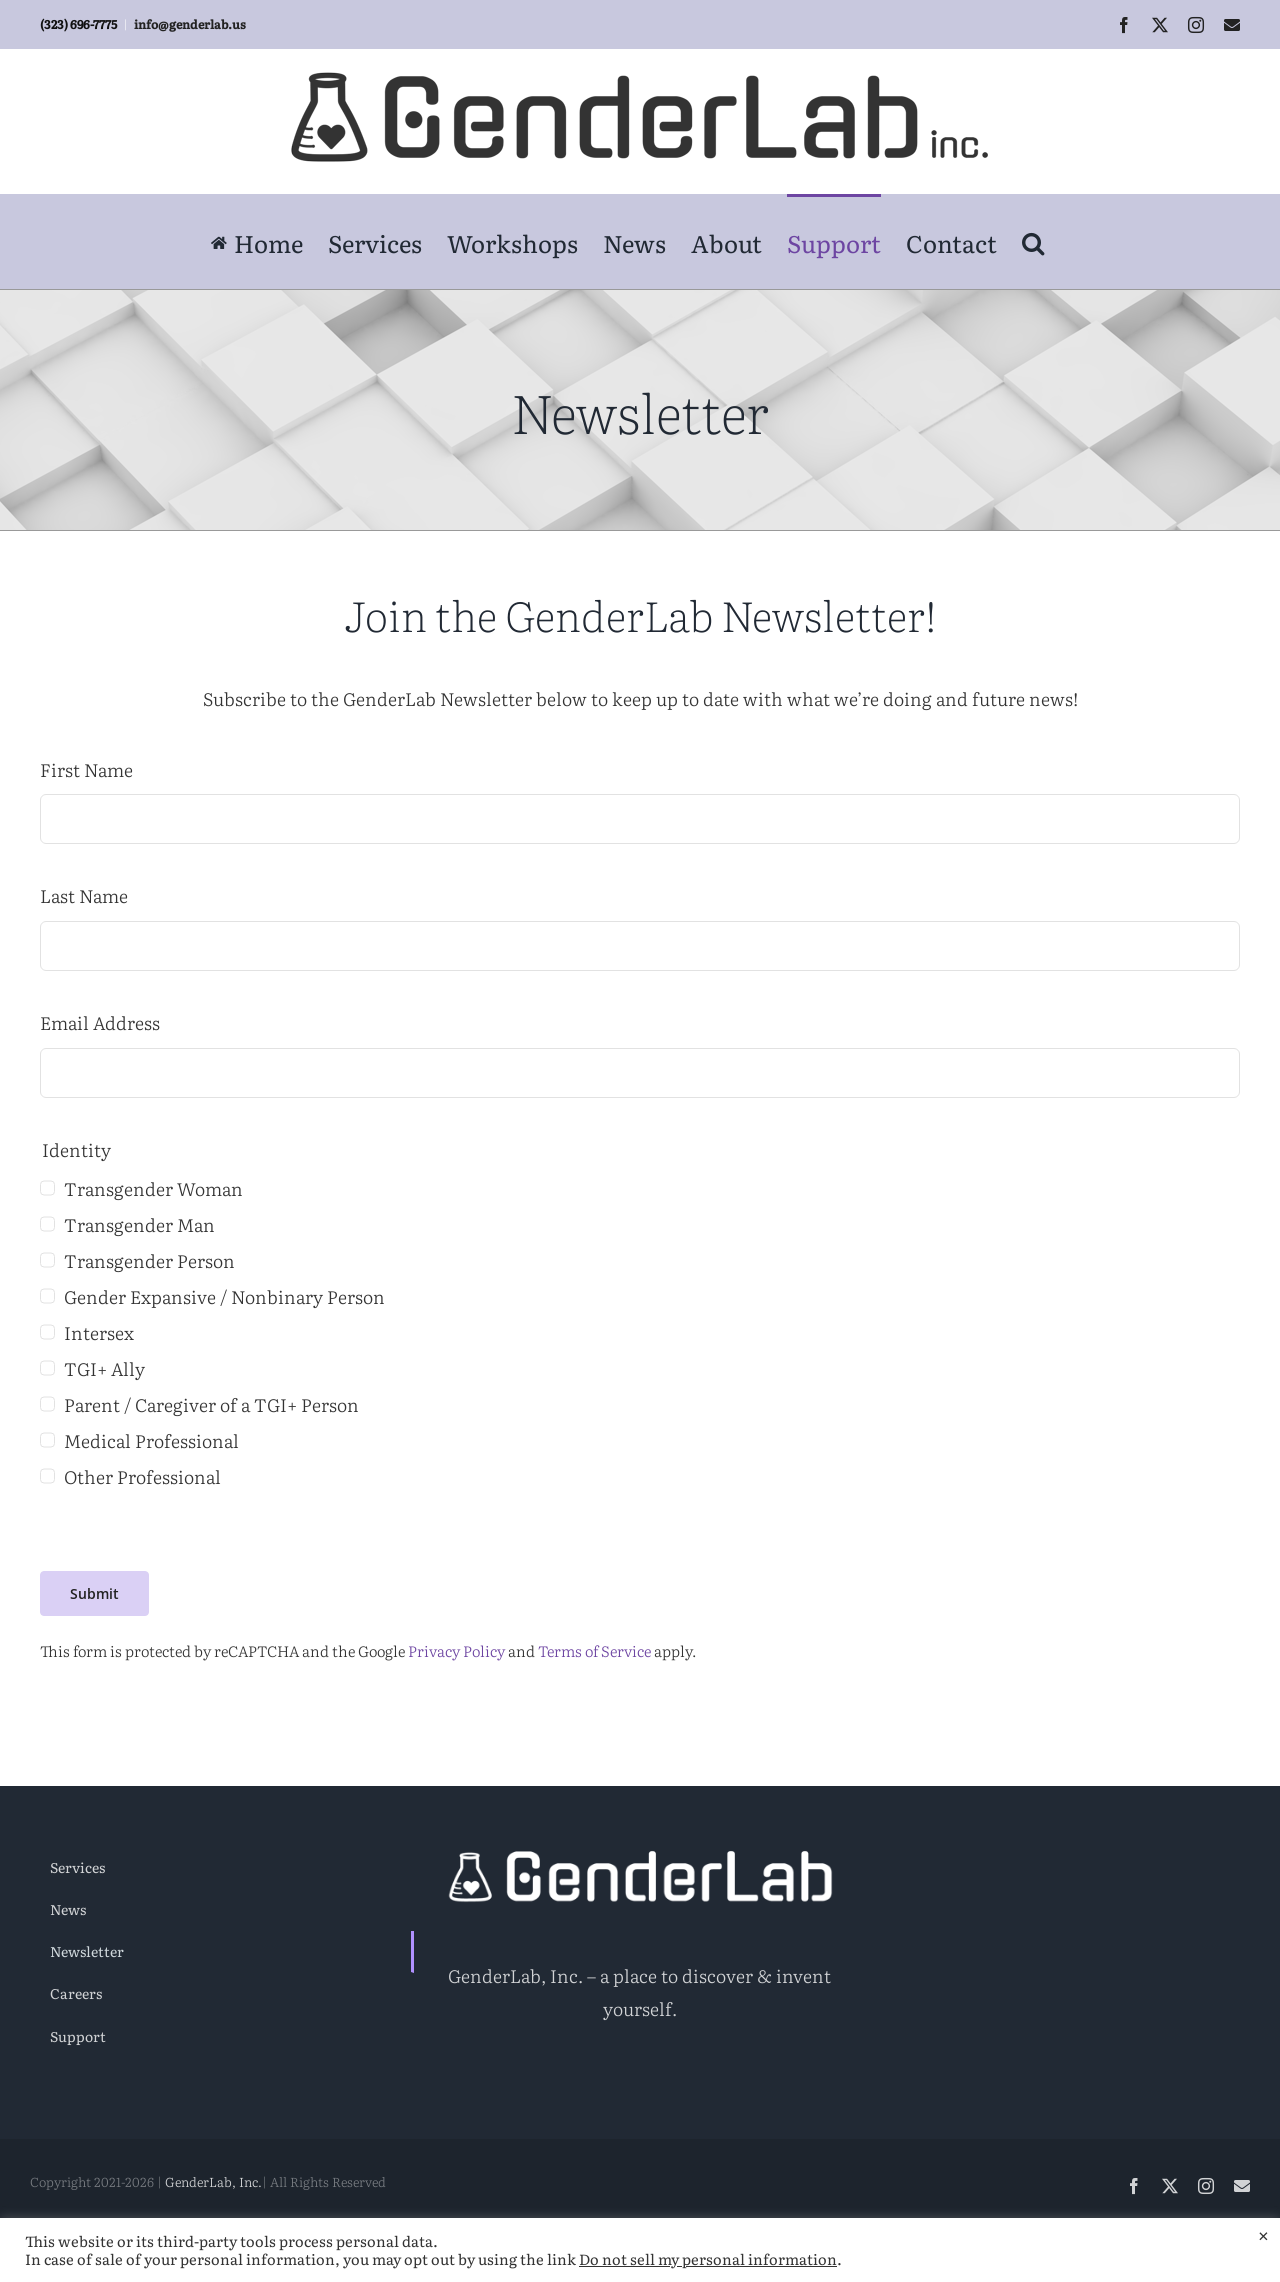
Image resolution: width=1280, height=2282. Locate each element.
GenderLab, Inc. (213, 2181)
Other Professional (142, 1476)
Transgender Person (149, 1260)
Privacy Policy (456, 1650)
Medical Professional (151, 1440)
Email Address (100, 1022)
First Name (86, 769)
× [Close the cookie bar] (1263, 2234)
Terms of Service (594, 1650)
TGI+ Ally (104, 1368)
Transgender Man (139, 1224)
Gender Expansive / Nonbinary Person (224, 1296)
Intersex (99, 1332)
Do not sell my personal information (708, 2259)
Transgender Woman (153, 1188)
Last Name (84, 895)
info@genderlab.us (190, 24)
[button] (1033, 241)
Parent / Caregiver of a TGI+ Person (211, 1404)
